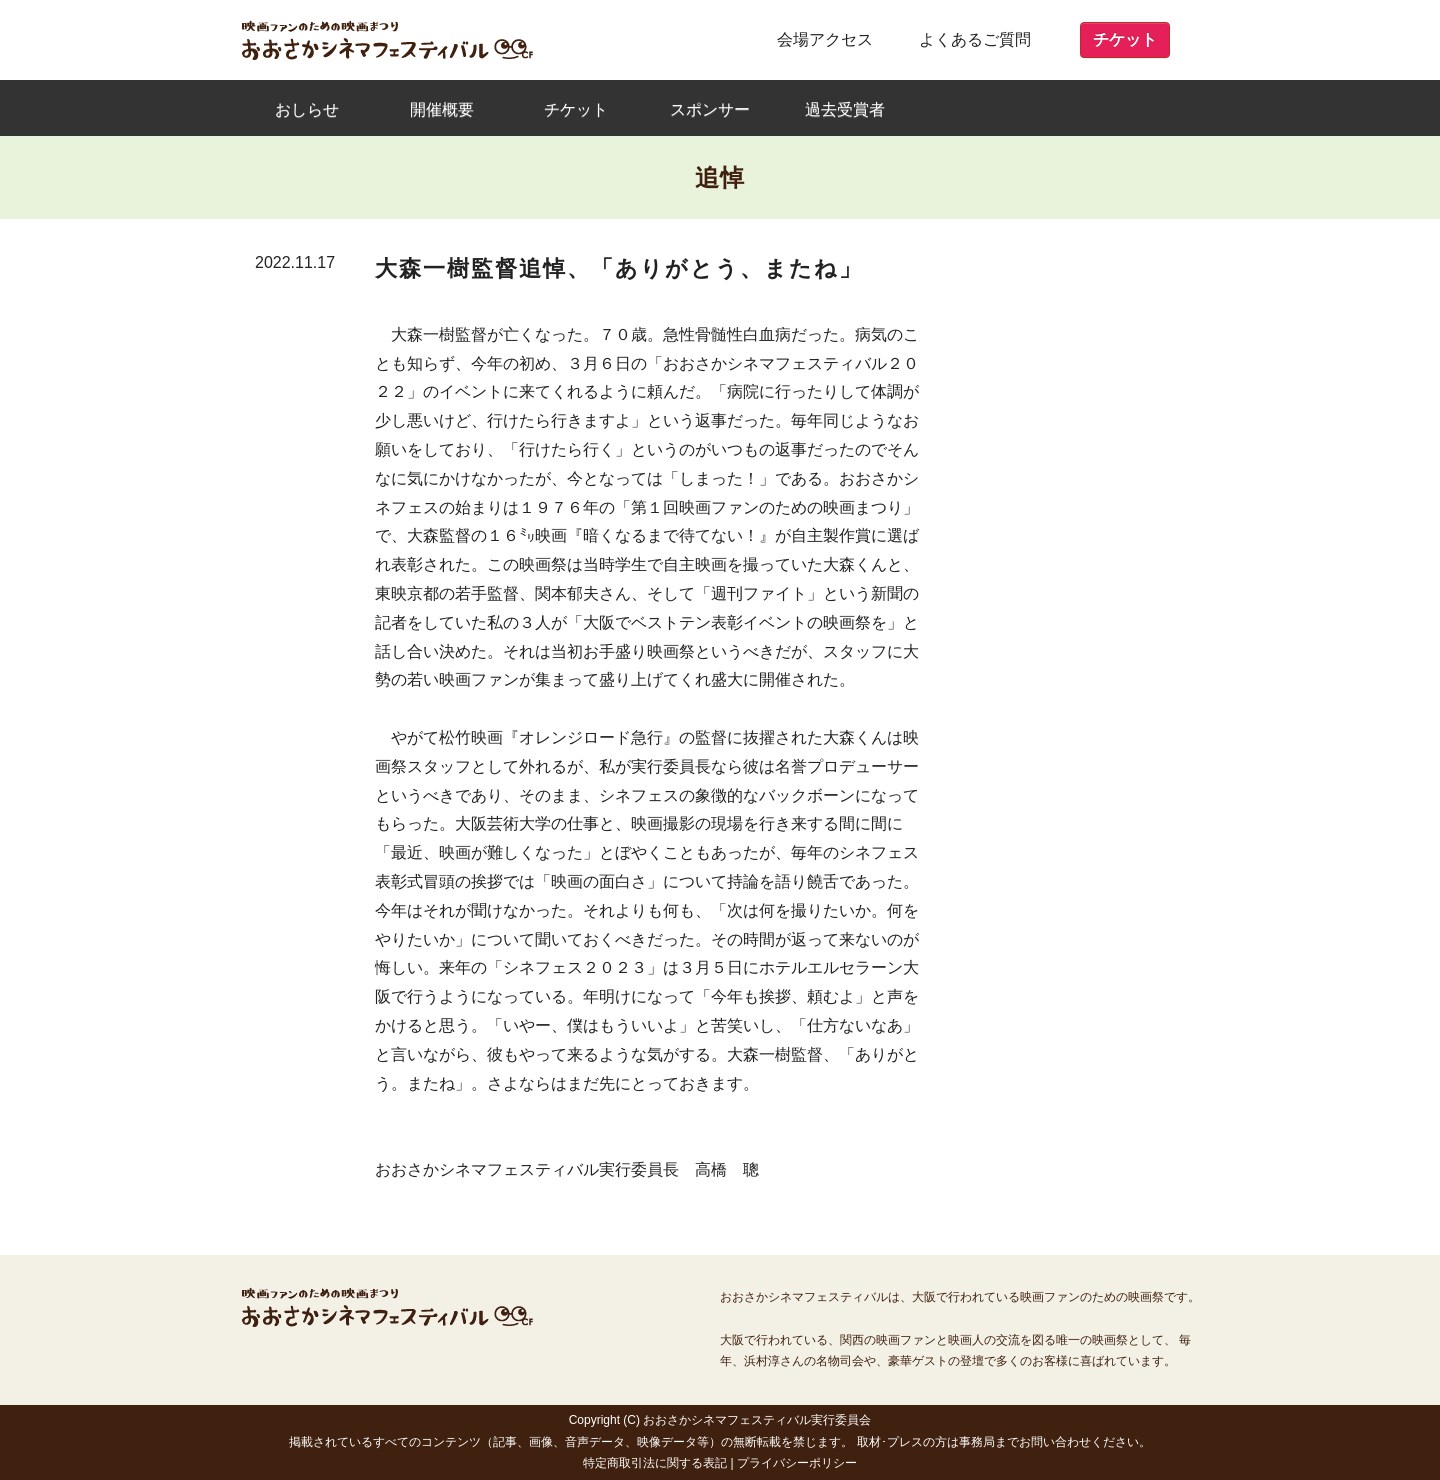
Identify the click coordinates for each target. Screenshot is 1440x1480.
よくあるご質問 (975, 39)
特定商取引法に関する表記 (655, 1463)
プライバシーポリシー (797, 1463)
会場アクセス (825, 39)
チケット (1125, 39)
